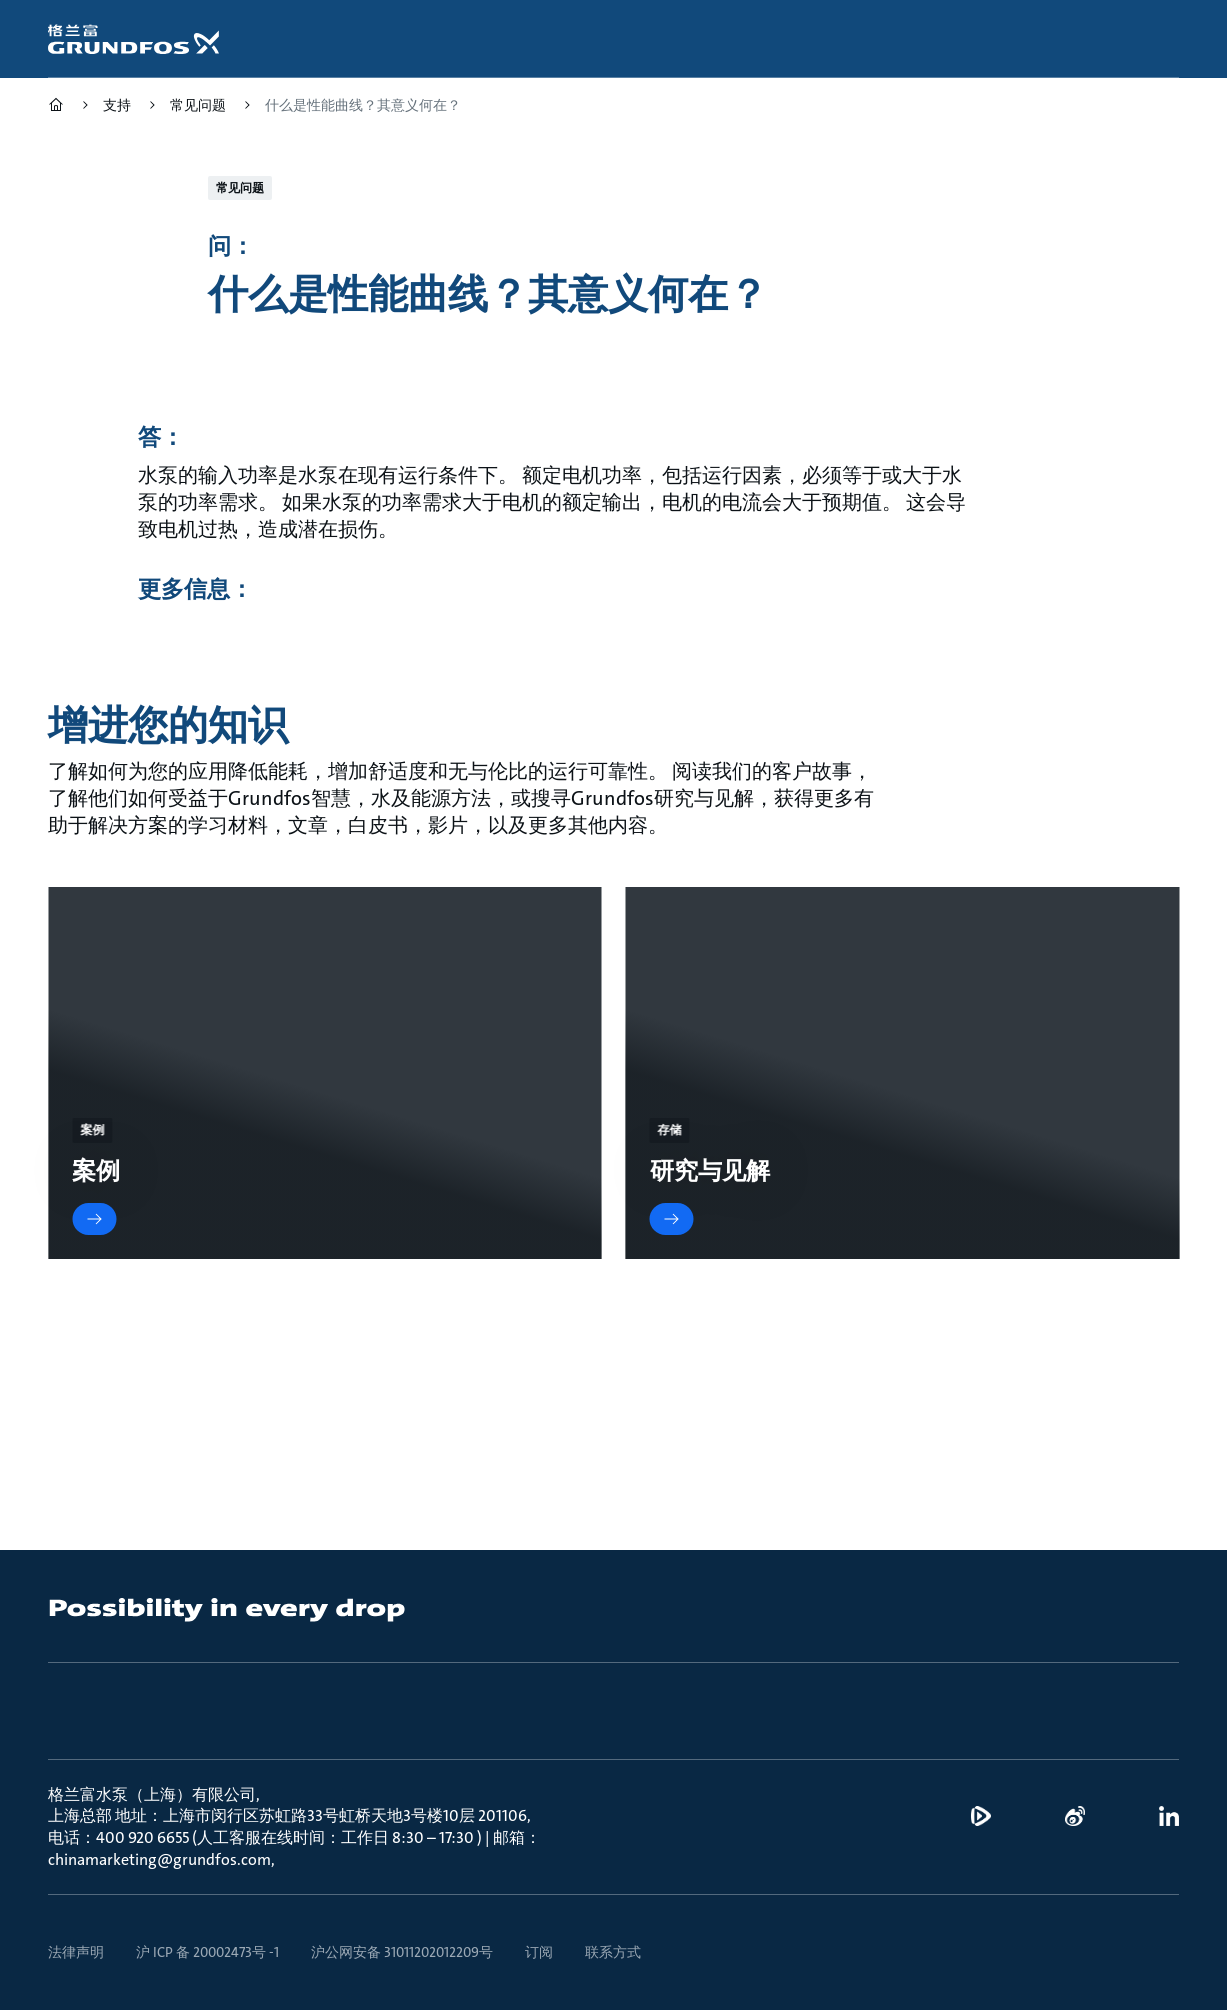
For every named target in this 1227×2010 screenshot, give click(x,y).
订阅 (539, 1952)
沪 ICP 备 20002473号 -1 (207, 1952)
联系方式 (613, 1952)
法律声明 (76, 1952)
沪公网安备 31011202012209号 (402, 1952)
